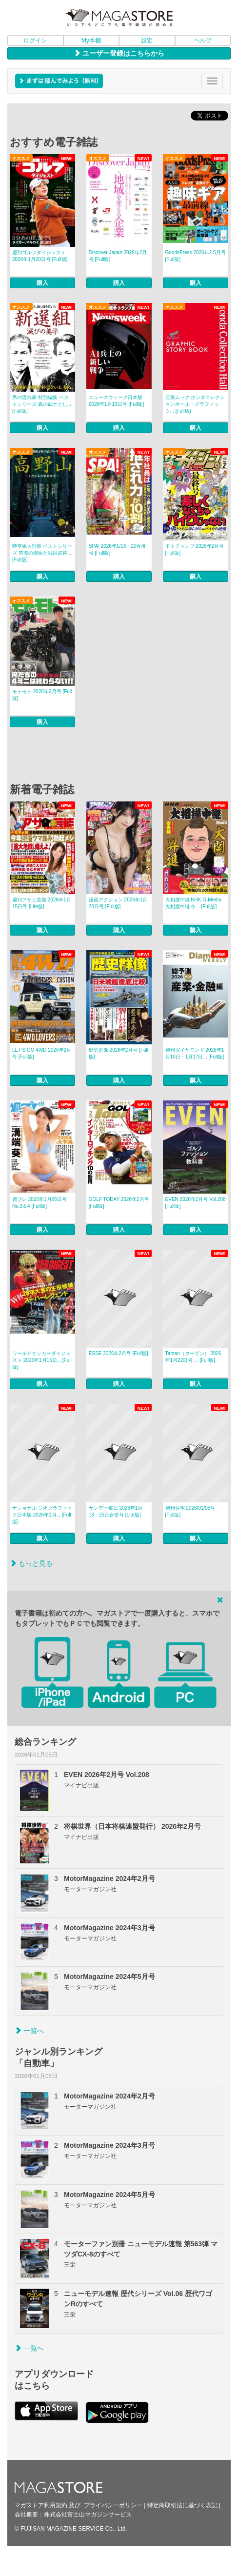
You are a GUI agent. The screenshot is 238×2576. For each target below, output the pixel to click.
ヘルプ (203, 40)
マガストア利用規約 (41, 2505)
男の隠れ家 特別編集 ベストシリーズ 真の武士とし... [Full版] (41, 404)
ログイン (35, 40)
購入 (42, 283)
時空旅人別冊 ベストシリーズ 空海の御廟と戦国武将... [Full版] (42, 552)
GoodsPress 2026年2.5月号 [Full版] (195, 256)
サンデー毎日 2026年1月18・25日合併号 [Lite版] (116, 1511)
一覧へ (29, 2031)
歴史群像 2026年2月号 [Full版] (118, 1053)
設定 (147, 40)
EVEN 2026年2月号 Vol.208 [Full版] (195, 1203)
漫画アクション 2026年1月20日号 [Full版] (118, 903)
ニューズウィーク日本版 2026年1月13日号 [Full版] (116, 401)
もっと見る (31, 1563)
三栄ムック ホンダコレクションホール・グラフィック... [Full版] (195, 404)
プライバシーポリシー (113, 2505)
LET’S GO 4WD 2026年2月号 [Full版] (41, 1053)
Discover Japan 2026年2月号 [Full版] (118, 256)
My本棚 (91, 40)
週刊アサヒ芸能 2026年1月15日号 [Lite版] (41, 903)
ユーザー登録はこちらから (119, 53)
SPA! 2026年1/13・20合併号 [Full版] (117, 549)
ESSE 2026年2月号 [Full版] (118, 1353)
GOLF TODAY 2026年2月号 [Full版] (119, 1203)
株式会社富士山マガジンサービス (88, 2514)
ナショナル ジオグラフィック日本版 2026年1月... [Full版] (42, 1514)
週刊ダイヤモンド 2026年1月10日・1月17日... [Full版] (194, 1053)
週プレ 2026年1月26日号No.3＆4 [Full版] (39, 1203)
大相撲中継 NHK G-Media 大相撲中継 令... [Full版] (193, 903)
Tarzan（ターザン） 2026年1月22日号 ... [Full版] (193, 1357)
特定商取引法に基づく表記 (182, 2505)
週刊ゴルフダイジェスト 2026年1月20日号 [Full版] (39, 256)
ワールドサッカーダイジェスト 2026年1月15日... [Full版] (42, 1360)
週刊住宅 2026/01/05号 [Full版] (190, 1511)
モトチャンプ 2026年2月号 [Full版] (194, 549)
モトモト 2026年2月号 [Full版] (42, 695)
